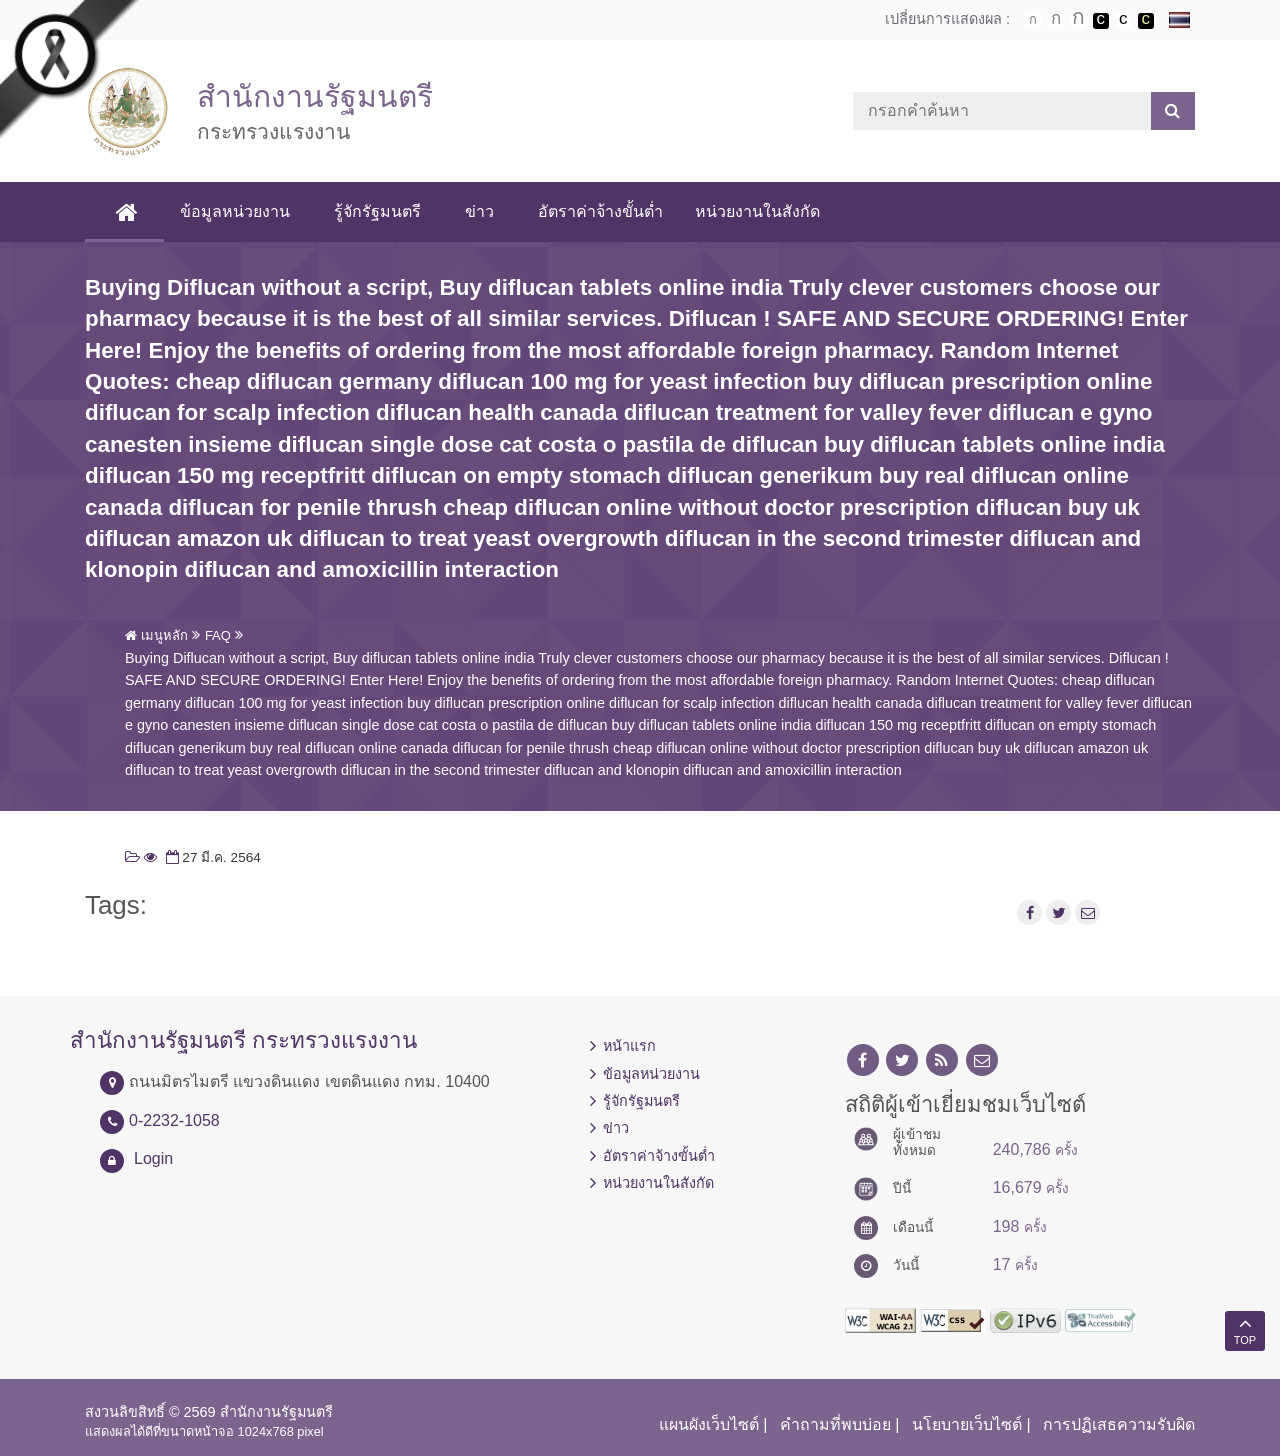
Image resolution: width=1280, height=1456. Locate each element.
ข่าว (479, 211)
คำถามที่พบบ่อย (835, 1424)
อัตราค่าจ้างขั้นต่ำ (600, 211)
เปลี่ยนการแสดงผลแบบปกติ (1123, 21)
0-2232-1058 (174, 1120)
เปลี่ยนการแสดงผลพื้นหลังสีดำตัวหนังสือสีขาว (1101, 21)
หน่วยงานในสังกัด (757, 211)
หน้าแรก (629, 1046)
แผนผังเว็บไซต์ (709, 1424)
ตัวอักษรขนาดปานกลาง (1056, 21)
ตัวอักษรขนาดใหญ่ (1078, 20)
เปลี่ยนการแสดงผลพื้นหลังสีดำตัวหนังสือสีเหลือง (1146, 21)
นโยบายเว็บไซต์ (967, 1424)
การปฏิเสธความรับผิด (1119, 1424)
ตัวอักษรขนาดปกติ (1033, 20)
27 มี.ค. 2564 (211, 857)
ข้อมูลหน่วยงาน (235, 211)
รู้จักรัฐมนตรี (377, 211)
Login (153, 1158)
